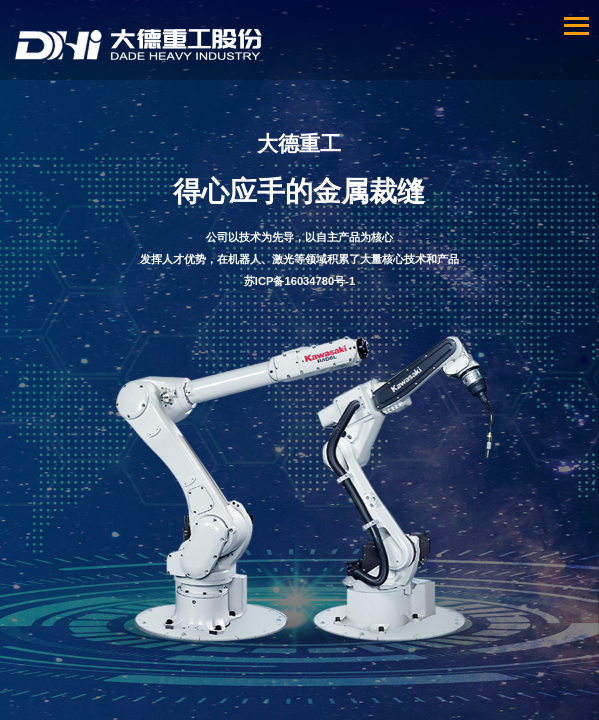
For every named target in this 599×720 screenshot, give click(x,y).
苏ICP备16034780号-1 (299, 281)
